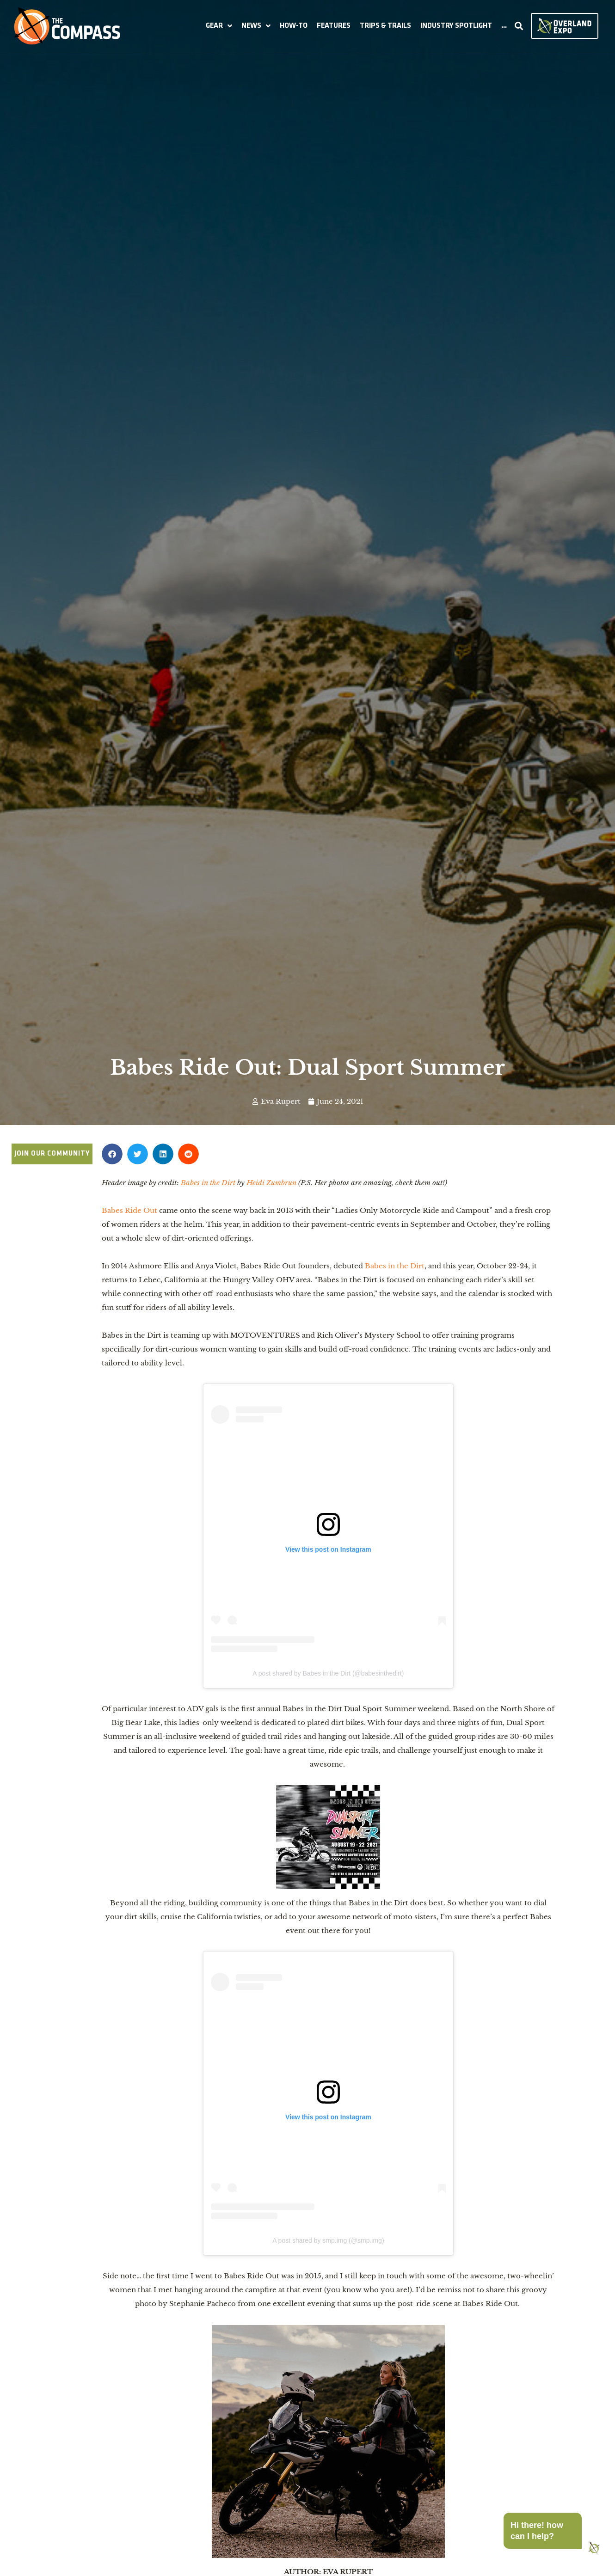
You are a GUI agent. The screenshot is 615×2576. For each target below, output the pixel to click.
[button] (219, 25)
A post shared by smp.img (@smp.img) (328, 2240)
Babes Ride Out (130, 1210)
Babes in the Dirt (394, 1265)
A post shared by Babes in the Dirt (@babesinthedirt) (328, 1673)
